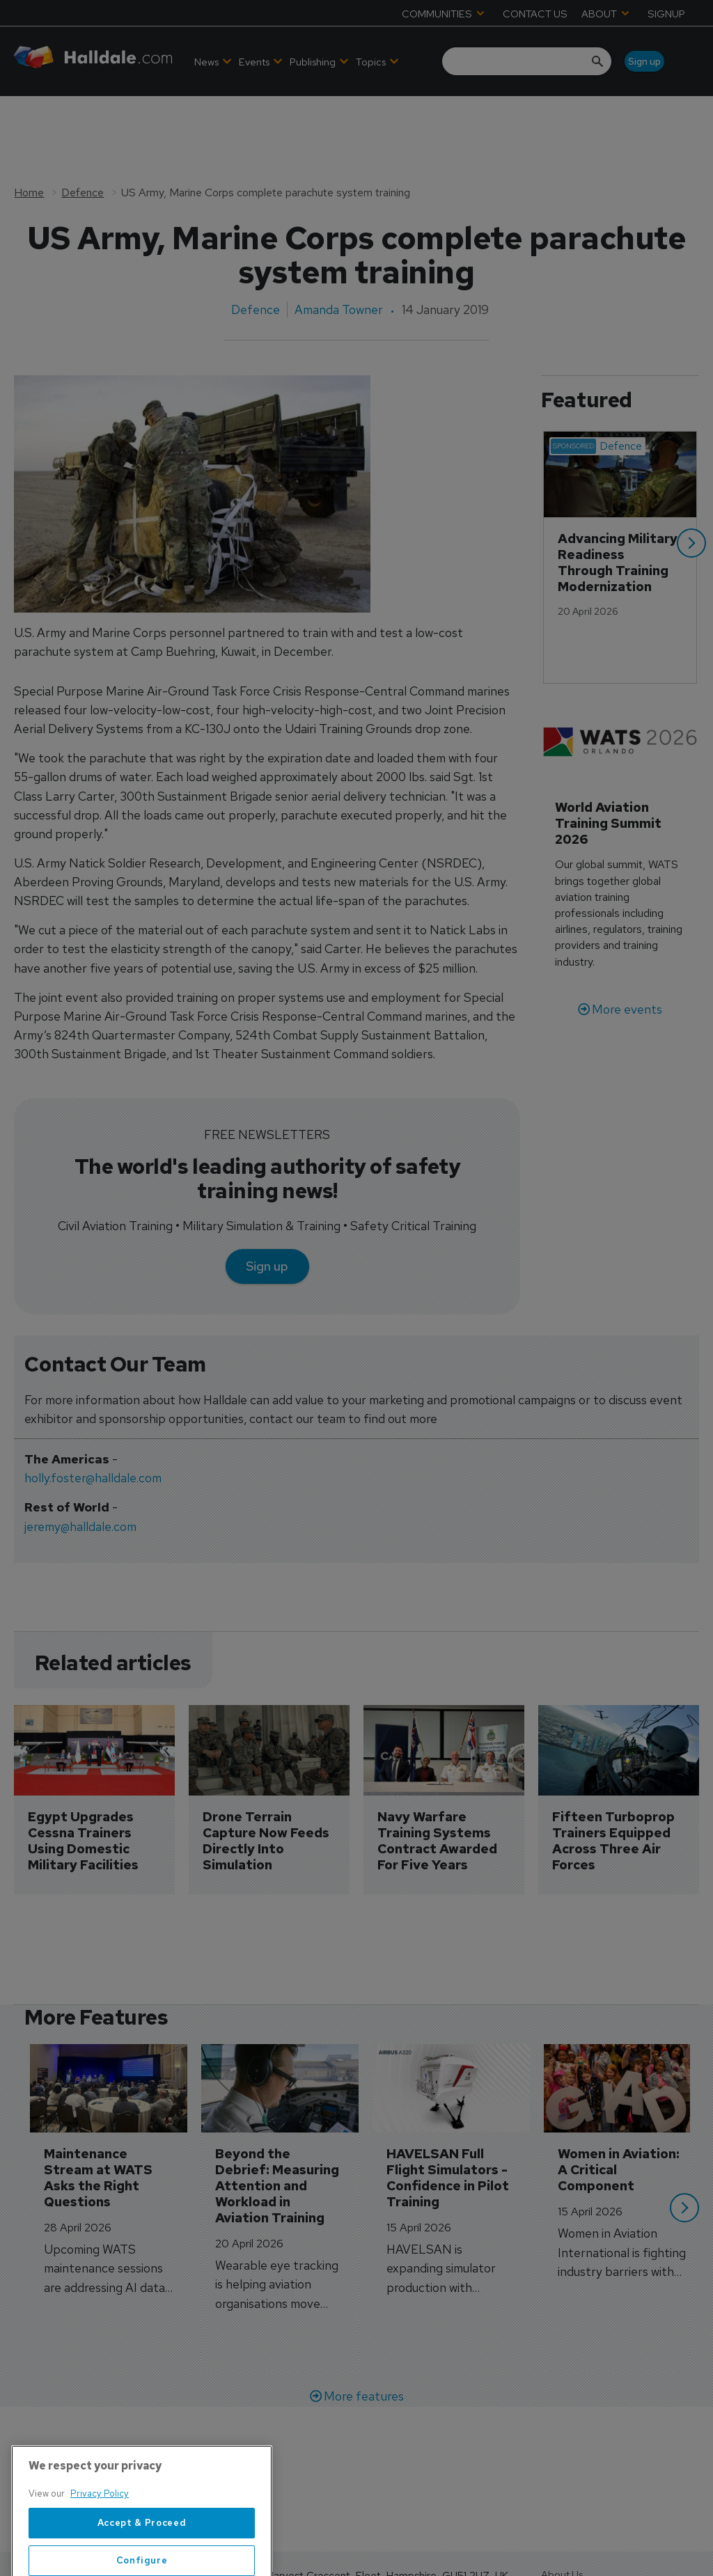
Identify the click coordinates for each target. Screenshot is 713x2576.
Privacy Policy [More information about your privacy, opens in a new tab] (99, 2537)
